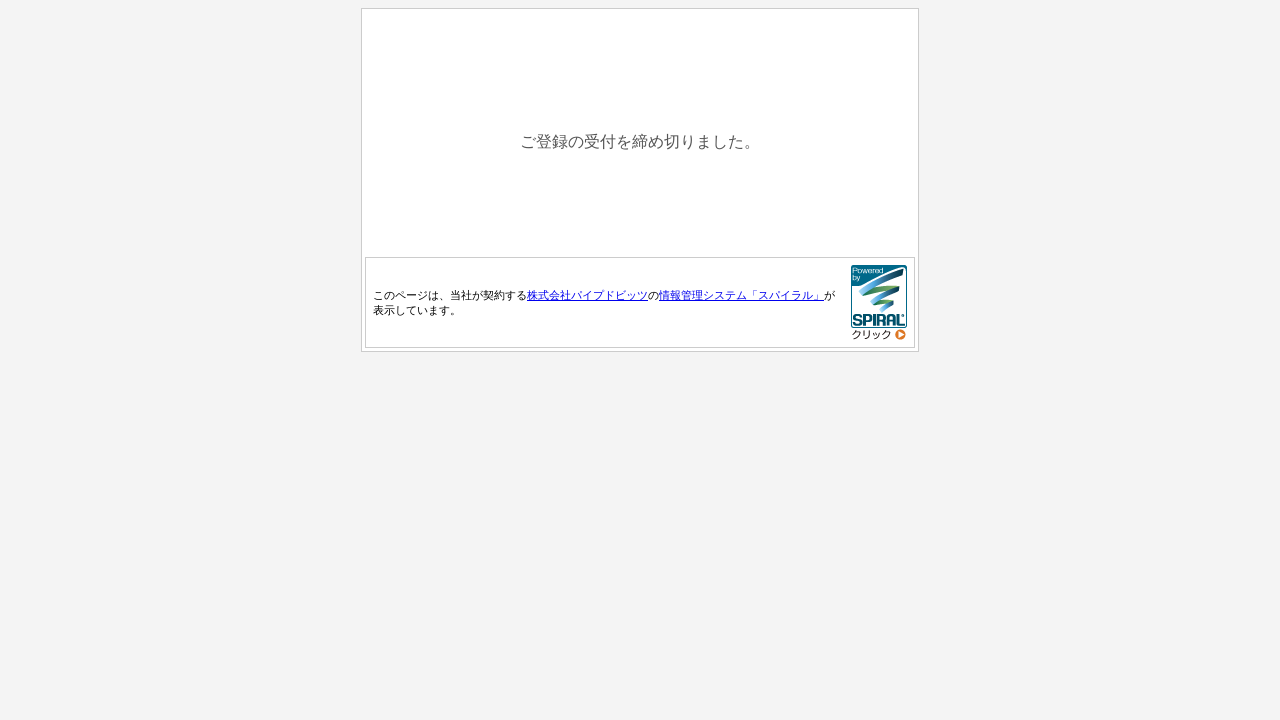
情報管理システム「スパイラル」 (741, 295)
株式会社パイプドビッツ (587, 295)
